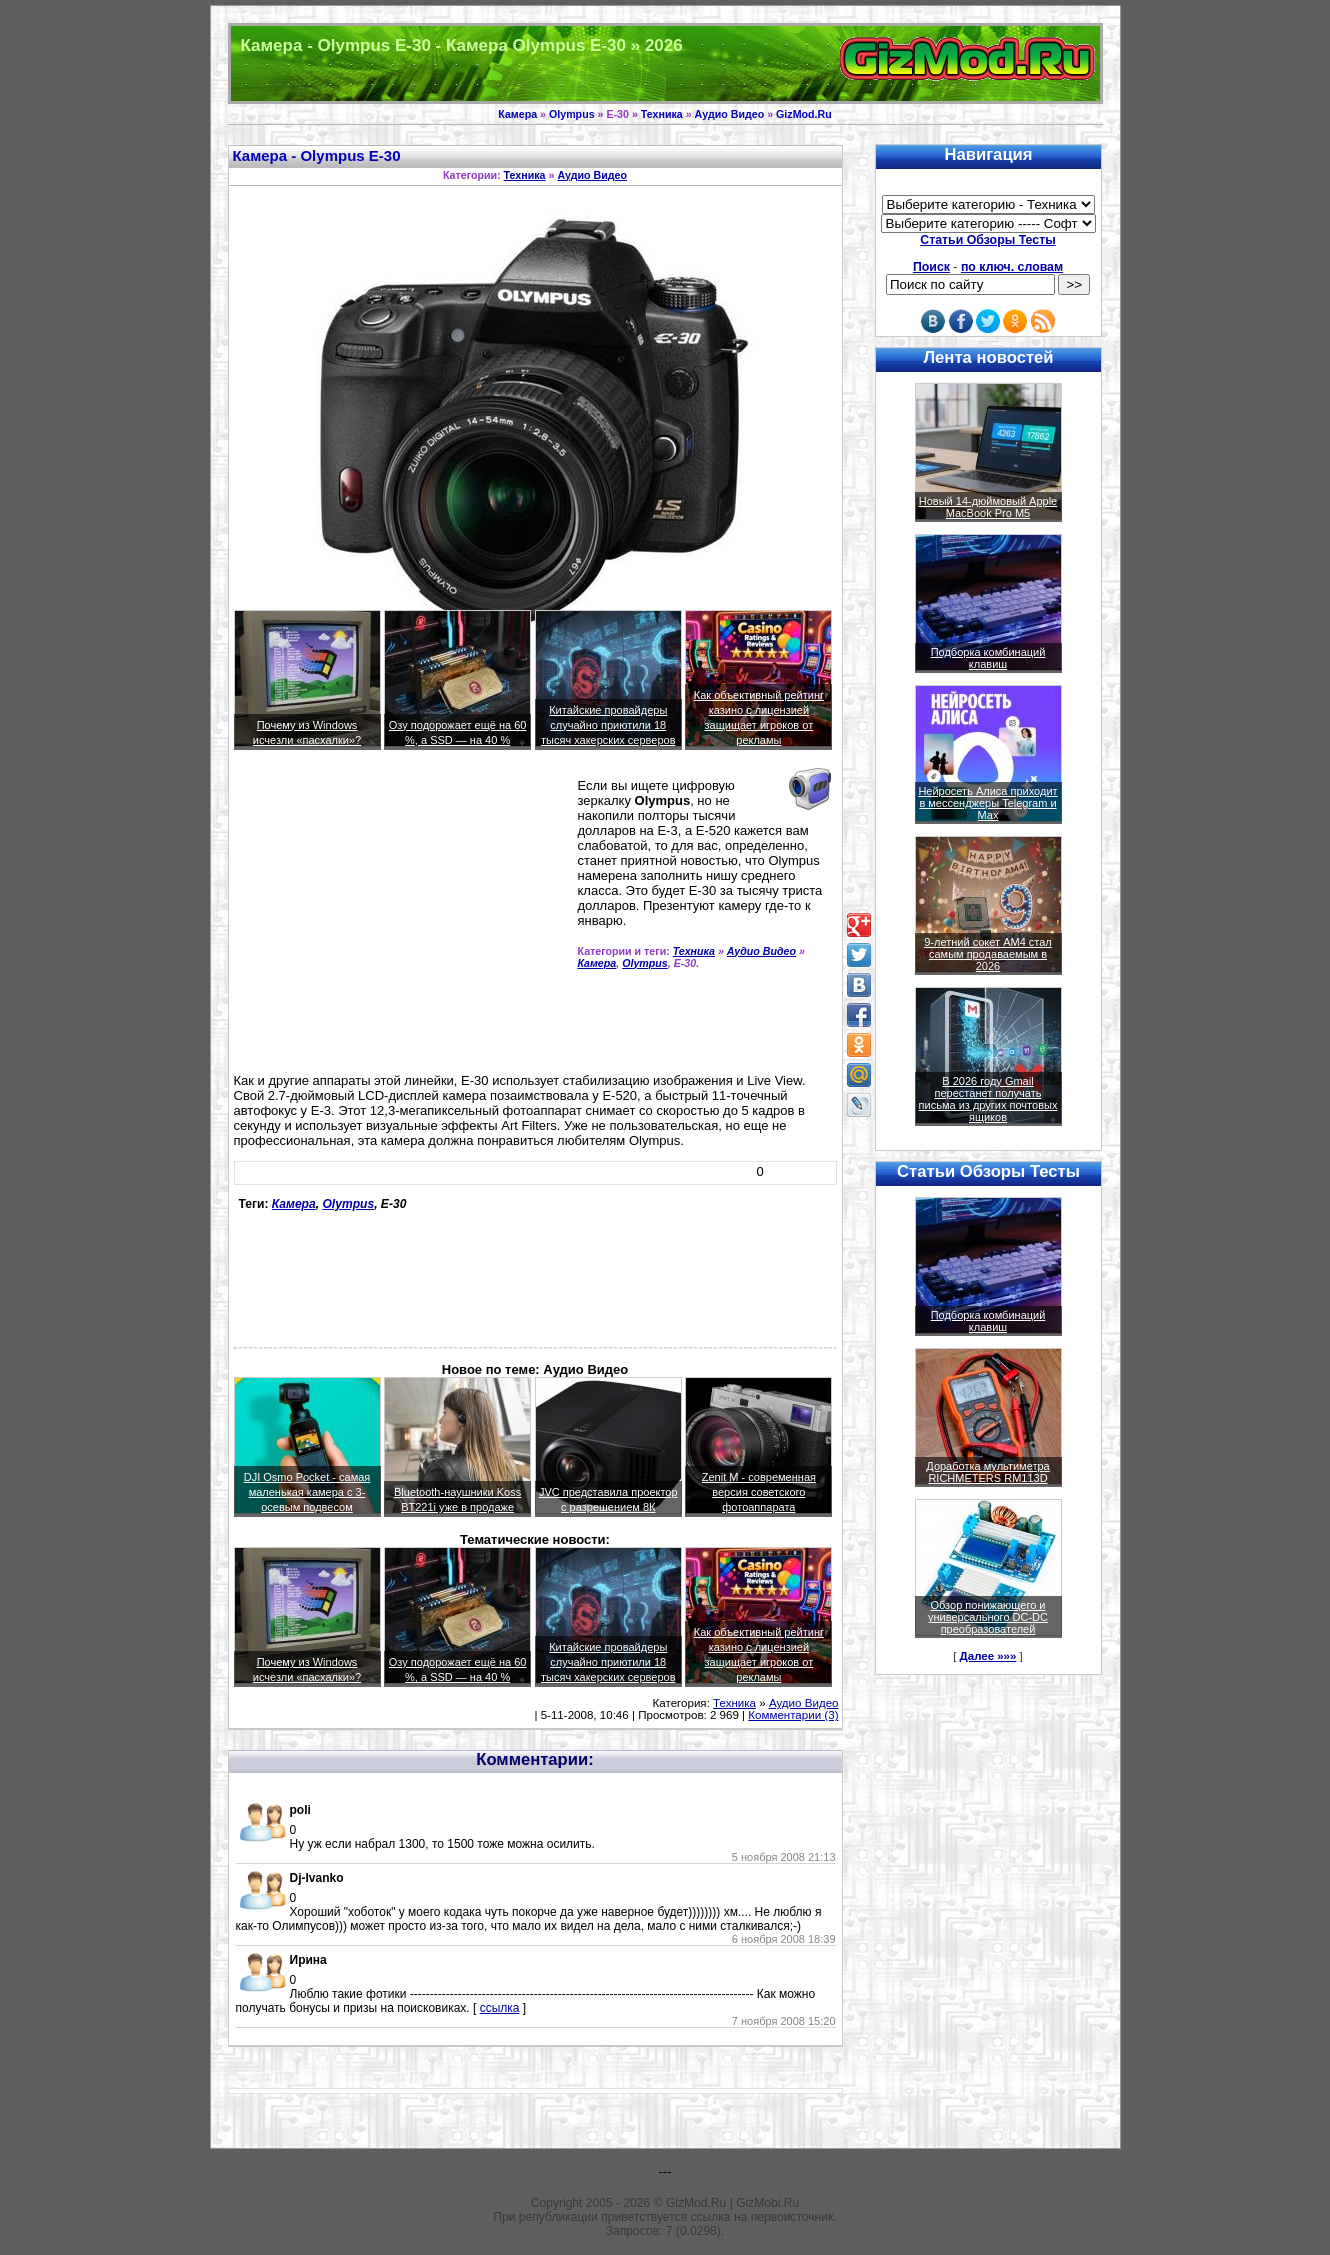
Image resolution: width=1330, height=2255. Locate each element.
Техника (662, 114)
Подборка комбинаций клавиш (988, 658)
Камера (517, 114)
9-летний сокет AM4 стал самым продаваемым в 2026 (988, 954)
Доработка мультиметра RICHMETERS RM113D (987, 1472)
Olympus (572, 114)
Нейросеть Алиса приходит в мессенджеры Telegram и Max (987, 803)
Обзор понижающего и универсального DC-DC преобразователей (988, 1617)
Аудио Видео (730, 114)
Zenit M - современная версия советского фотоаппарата (759, 1492)
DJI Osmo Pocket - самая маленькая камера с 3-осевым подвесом (307, 1492)
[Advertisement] (402, 920)
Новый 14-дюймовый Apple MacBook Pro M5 (988, 507)
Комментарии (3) (793, 1715)
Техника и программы (665, 63)
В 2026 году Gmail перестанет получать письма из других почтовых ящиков (988, 1099)
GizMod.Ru (804, 114)
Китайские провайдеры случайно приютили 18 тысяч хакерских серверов (608, 725)
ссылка (500, 2008)
